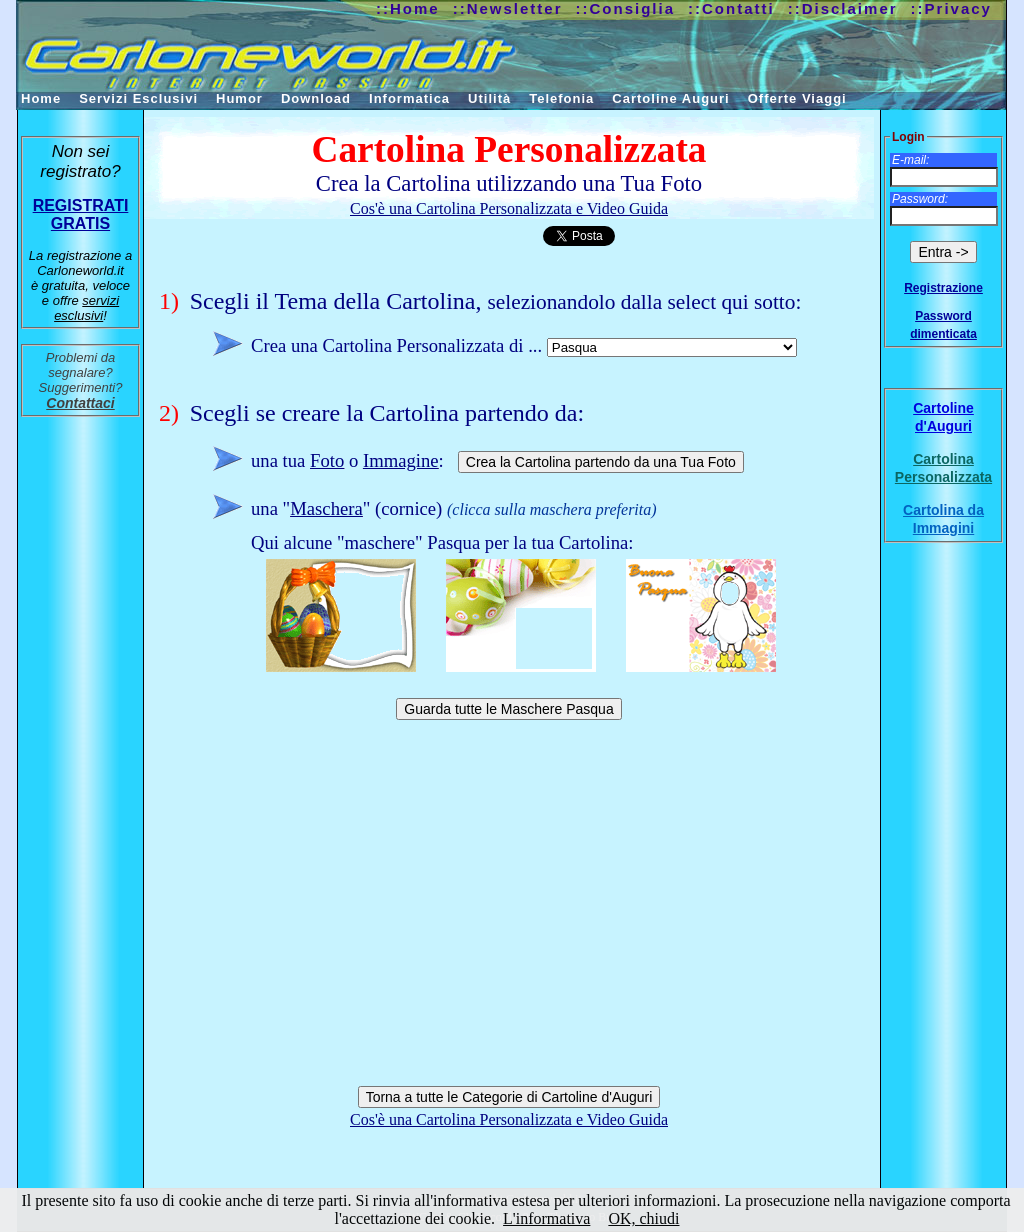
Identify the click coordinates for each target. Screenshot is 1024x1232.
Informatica (409, 98)
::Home (408, 8)
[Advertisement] (509, 900)
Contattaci (80, 403)
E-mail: (910, 160)
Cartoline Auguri (670, 98)
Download (316, 98)
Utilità (489, 98)
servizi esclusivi (86, 308)
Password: (920, 199)
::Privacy (951, 8)
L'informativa (546, 1218)
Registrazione (943, 288)
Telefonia (561, 98)
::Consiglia (626, 8)
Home (41, 98)
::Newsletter (508, 8)
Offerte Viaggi (797, 98)
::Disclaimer (843, 8)
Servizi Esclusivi (138, 98)
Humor (239, 98)
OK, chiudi (643, 1218)
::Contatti (731, 8)
